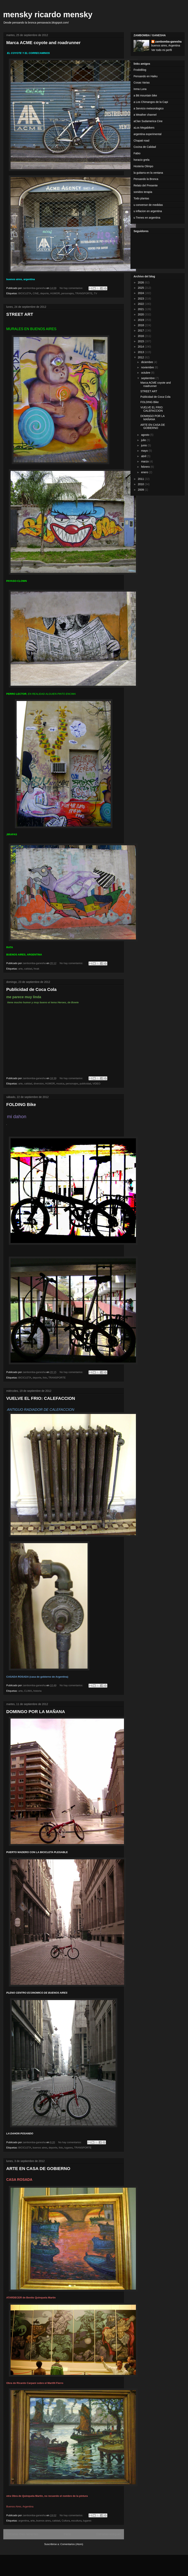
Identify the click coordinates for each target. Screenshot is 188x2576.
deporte (44, 293)
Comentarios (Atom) (71, 2544)
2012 (141, 357)
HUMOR (55, 293)
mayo (144, 450)
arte (20, 968)
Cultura (66, 2520)
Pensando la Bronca (146, 179)
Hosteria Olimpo (143, 166)
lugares (68, 2147)
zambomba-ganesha (168, 41)
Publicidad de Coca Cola (31, 989)
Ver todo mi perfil (161, 50)
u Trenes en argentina (147, 217)
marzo (145, 461)
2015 (141, 341)
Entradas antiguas (108, 2534)
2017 (141, 330)
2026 (141, 282)
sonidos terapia (143, 191)
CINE (36, 293)
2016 (141, 336)
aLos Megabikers (144, 127)
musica (60, 1083)
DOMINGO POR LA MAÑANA (35, 1711)
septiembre (148, 378)
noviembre (148, 367)
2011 (141, 478)
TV (95, 293)
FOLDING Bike (21, 1104)
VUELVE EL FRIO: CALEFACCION (40, 1398)
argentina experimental (147, 134)
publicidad (85, 1083)
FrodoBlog (140, 69)
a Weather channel (145, 114)
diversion (39, 1083)
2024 (141, 293)
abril (144, 456)
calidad (28, 968)
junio (144, 445)
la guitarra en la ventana (148, 172)
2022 (141, 303)
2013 (141, 352)
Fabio (137, 153)
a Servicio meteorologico (149, 108)
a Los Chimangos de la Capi (151, 102)
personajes (67, 293)
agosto (145, 434)
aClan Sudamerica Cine (148, 121)
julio (144, 440)
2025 (141, 287)
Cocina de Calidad (145, 146)
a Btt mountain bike (145, 95)
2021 (141, 309)
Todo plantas (141, 198)
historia (37, 1690)
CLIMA (28, 1690)
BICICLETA (24, 293)
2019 (141, 319)
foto (45, 1377)
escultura (76, 2520)
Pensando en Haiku (145, 76)
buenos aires (40, 2147)
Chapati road (141, 140)
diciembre (147, 362)
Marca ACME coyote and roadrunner (43, 42)
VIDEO (96, 1083)
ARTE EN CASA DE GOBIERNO (38, 2168)
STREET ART (19, 314)
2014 (141, 346)
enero (145, 472)
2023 (141, 298)
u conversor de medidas (148, 204)
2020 (141, 314)
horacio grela (141, 159)
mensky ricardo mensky (47, 14)
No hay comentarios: (72, 288)
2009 (141, 489)
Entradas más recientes (22, 2534)
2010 (141, 484)
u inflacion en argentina (148, 211)
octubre (146, 372)
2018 (141, 325)
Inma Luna (140, 89)
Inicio (67, 2534)
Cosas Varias (142, 82)
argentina (23, 2520)
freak (36, 968)
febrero (145, 466)
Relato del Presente (146, 185)
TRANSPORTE (83, 293)
